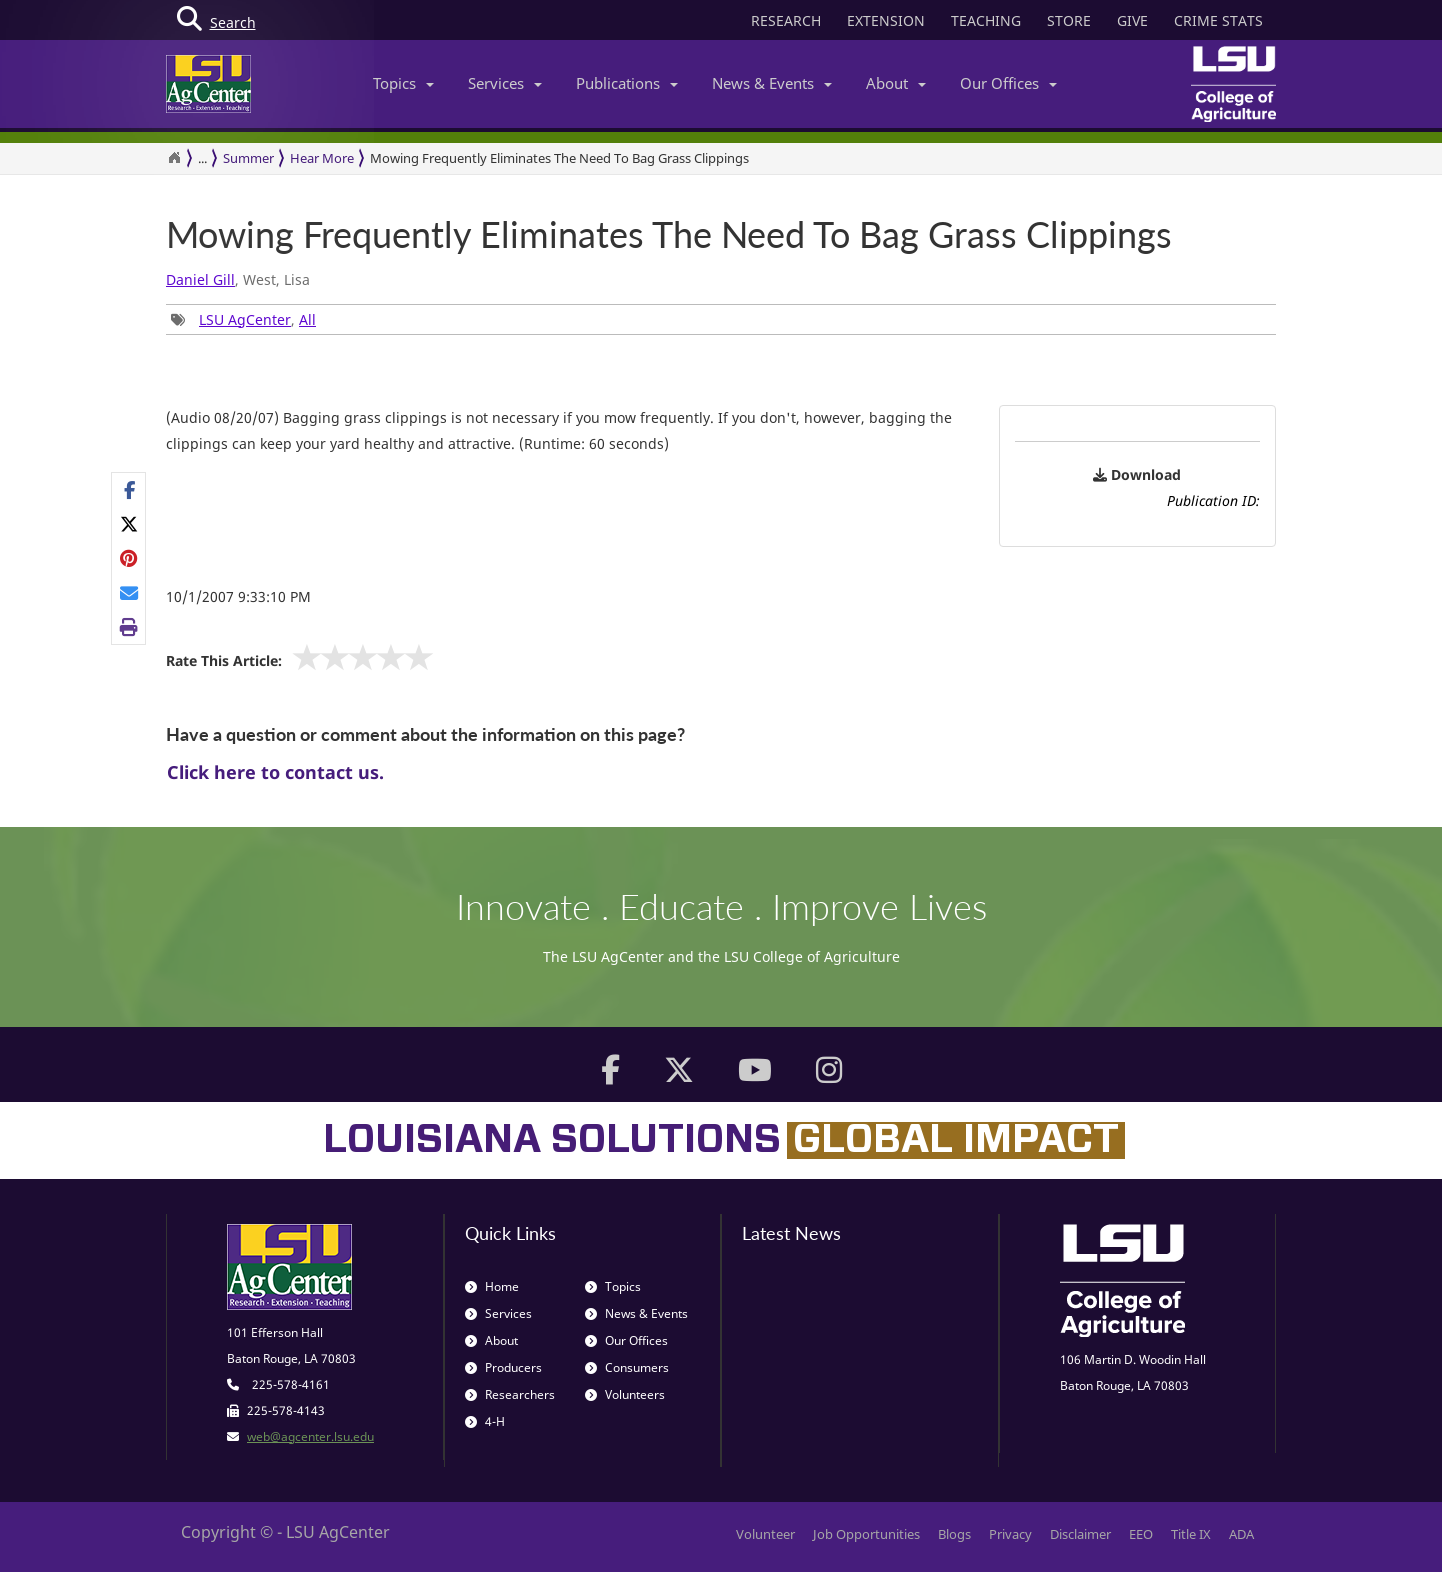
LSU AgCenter (245, 319)
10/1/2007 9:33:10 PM (238, 596)
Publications (627, 83)
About (896, 83)
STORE (1069, 20)
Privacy (1010, 1534)
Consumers (627, 1367)
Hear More (322, 158)
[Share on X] (129, 524)
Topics (403, 83)
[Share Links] (128, 559)
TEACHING (986, 20)
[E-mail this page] (129, 593)
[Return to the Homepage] (174, 158)
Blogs (954, 1534)
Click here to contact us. (275, 772)
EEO (1141, 1534)
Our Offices (1008, 83)
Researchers (510, 1394)
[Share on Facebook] (129, 490)
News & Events (772, 83)
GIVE (1132, 20)
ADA (1241, 1534)
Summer (248, 158)
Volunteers (625, 1394)
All (307, 319)
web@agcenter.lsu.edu (310, 1436)
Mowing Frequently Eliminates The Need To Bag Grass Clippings (559, 158)
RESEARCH (786, 20)
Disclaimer (1080, 1534)
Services (505, 83)
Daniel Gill (200, 279)
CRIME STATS (1218, 20)
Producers (503, 1367)
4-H (485, 1421)
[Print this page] (129, 627)
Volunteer (765, 1534)
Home (492, 1286)
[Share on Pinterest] (129, 558)
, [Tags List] (243, 319)
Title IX (1191, 1534)
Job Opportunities (866, 1534)
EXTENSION (886, 20)
